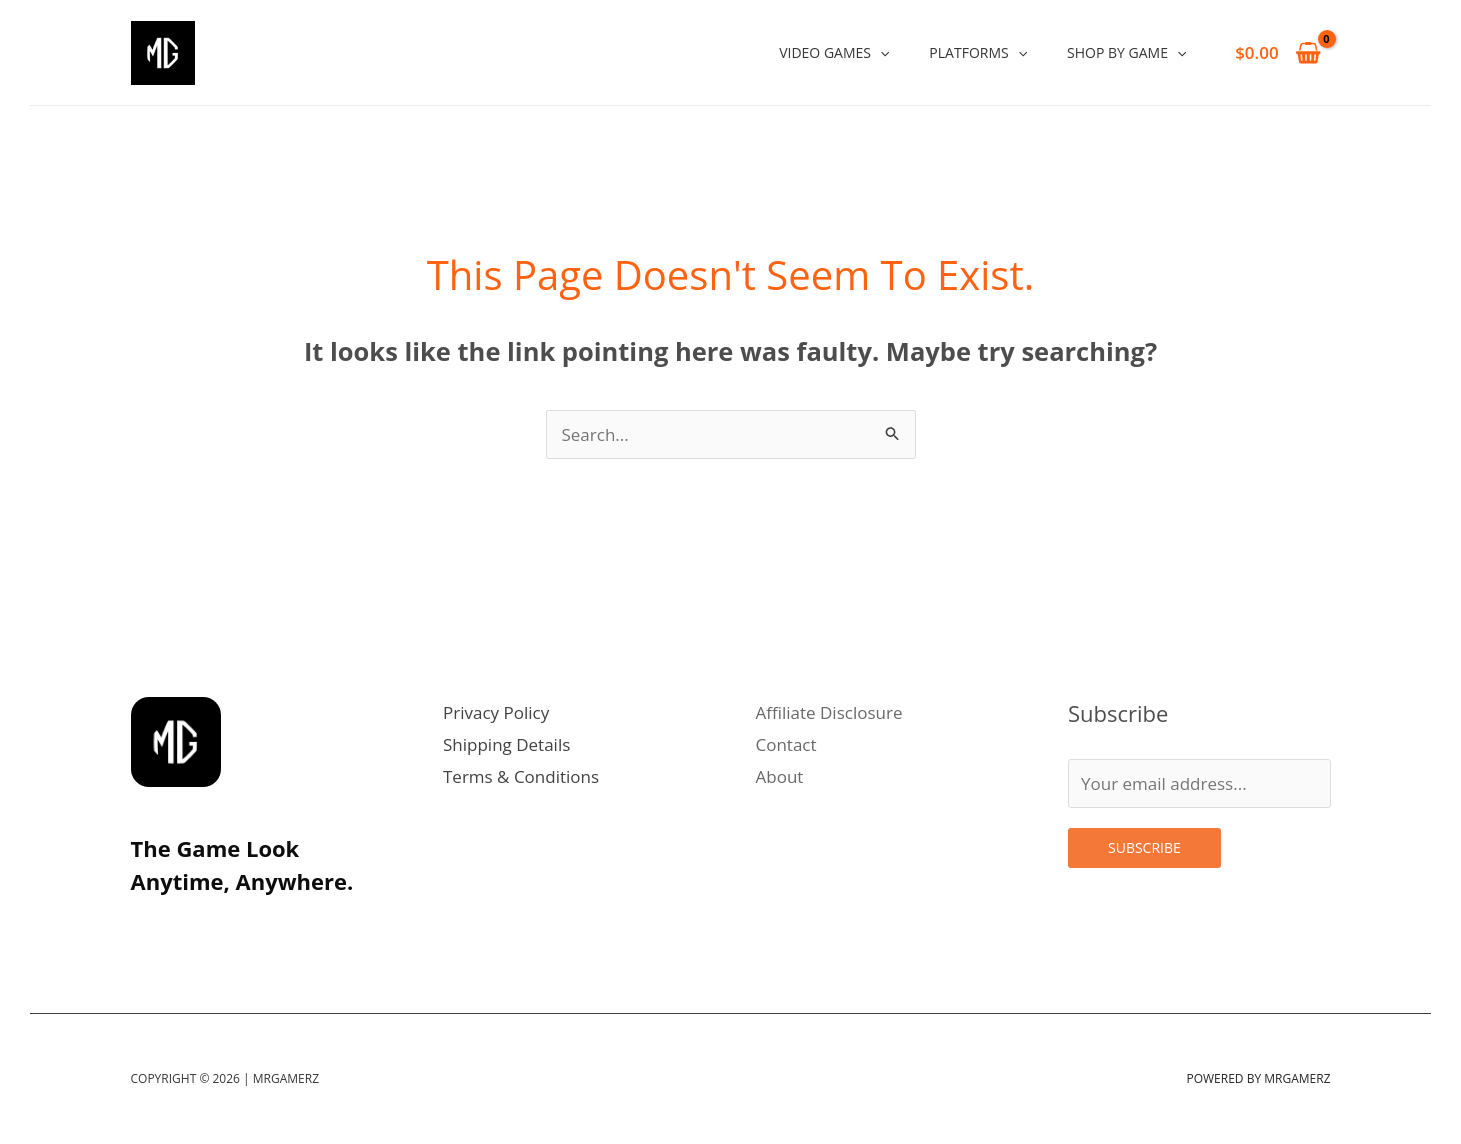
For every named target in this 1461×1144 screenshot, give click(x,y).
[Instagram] (147, 927)
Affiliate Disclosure (829, 712)
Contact (786, 744)
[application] (880, 52)
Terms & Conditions (521, 776)
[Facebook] (279, 927)
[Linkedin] (235, 927)
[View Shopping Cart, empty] (1278, 52)
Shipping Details (506, 744)
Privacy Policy (496, 712)
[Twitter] (191, 927)
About (780, 776)
